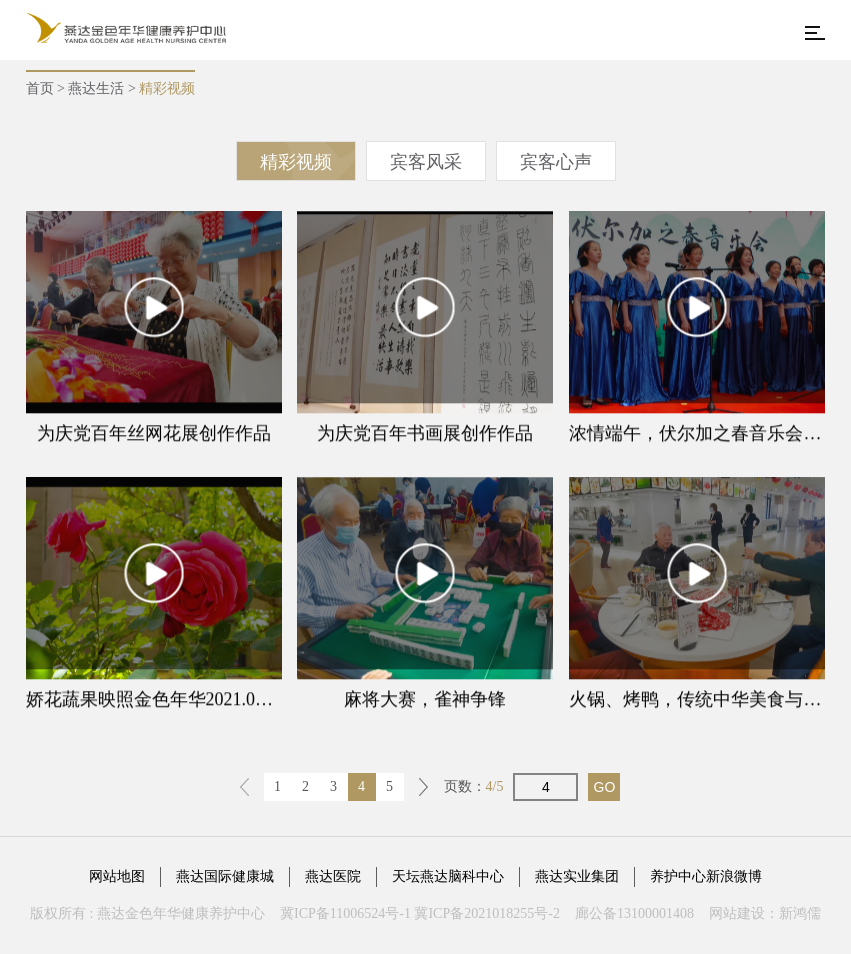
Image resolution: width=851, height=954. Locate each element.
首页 (40, 88)
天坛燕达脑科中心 (448, 876)
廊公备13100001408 (634, 913)
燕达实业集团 (577, 876)
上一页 (245, 787)
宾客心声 (556, 162)
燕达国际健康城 (225, 876)
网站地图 (117, 876)
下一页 (424, 787)
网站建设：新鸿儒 (765, 913)
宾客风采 (426, 162)
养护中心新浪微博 (706, 876)
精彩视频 (296, 162)
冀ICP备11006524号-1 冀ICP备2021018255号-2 (420, 913)
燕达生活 (96, 88)
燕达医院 (333, 876)
